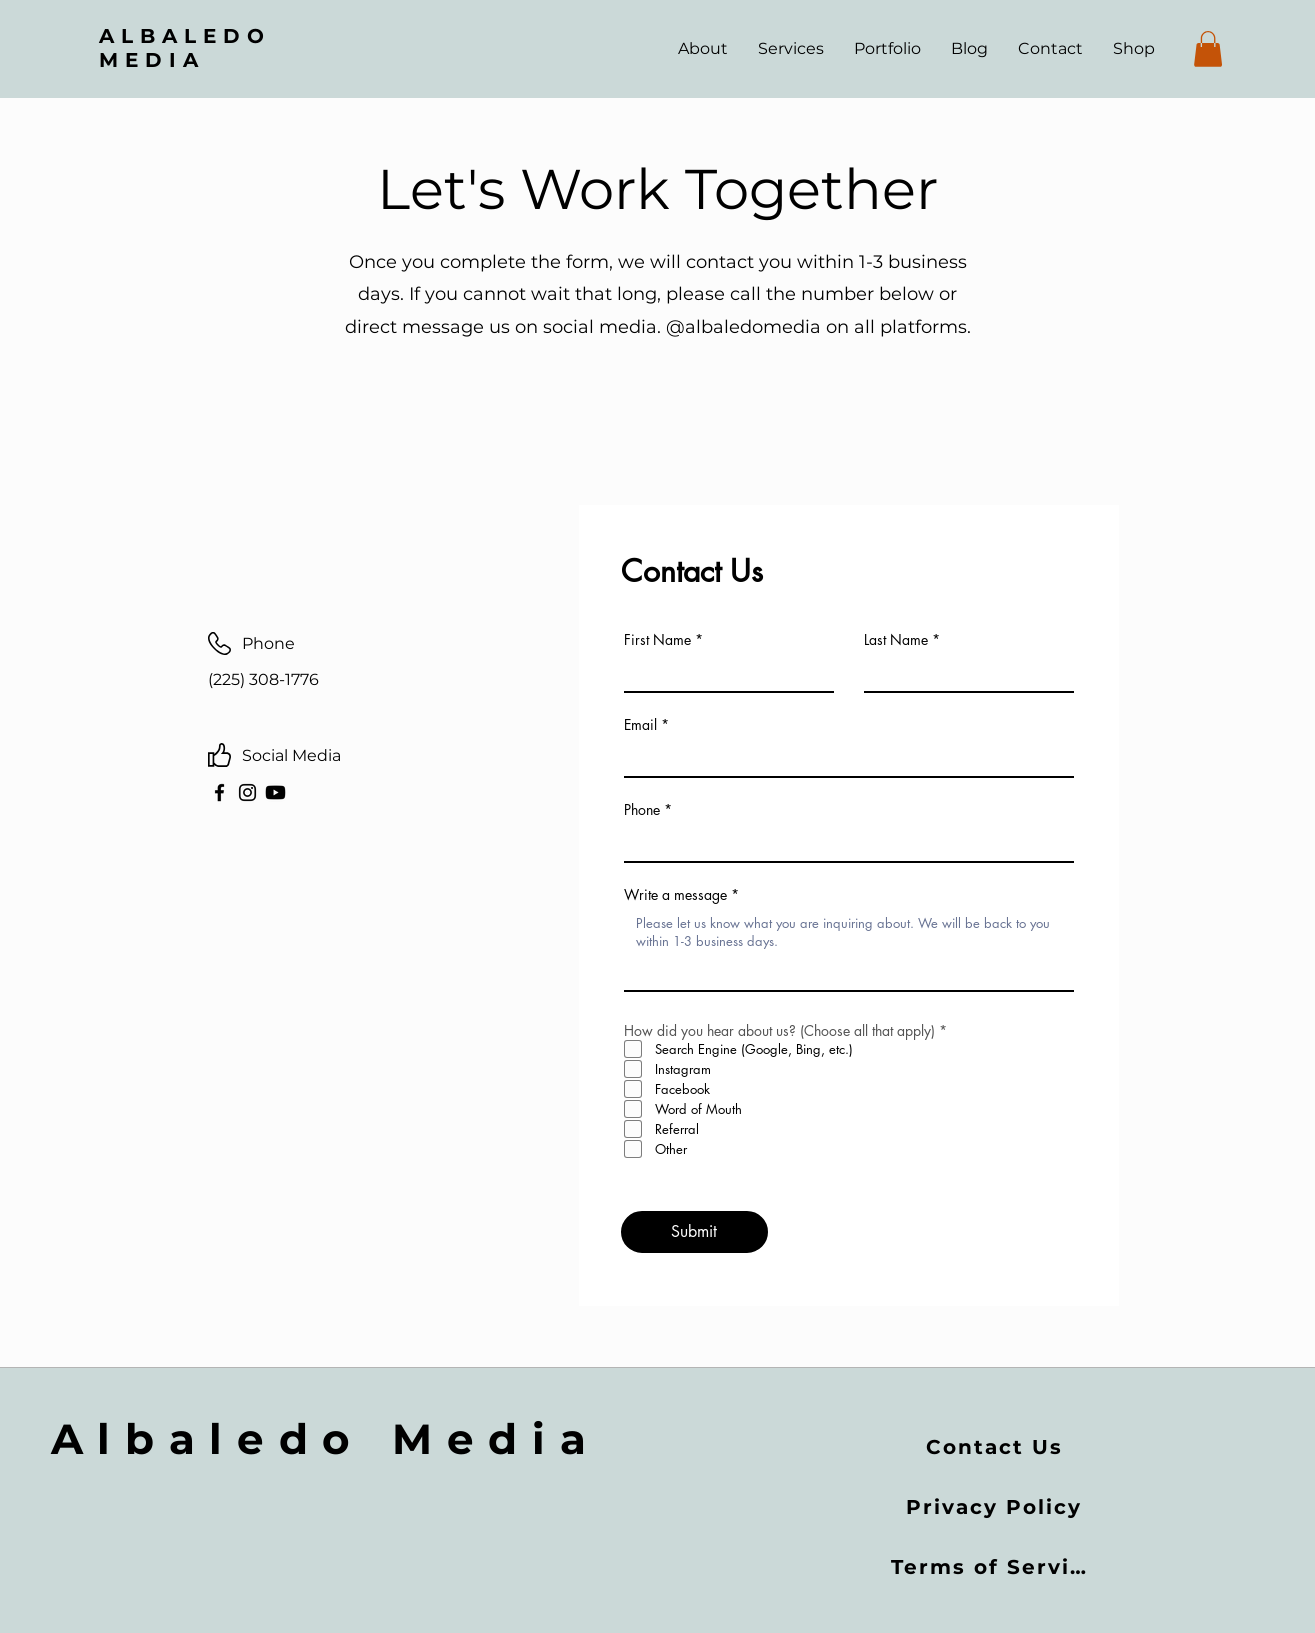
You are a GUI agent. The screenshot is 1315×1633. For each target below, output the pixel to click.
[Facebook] (219, 792)
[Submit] (694, 1232)
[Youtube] (275, 792)
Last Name (896, 640)
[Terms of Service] (996, 1567)
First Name (657, 640)
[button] (1208, 49)
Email (640, 725)
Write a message (675, 895)
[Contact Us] (996, 1447)
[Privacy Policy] (996, 1507)
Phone (642, 810)
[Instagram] (247, 792)
